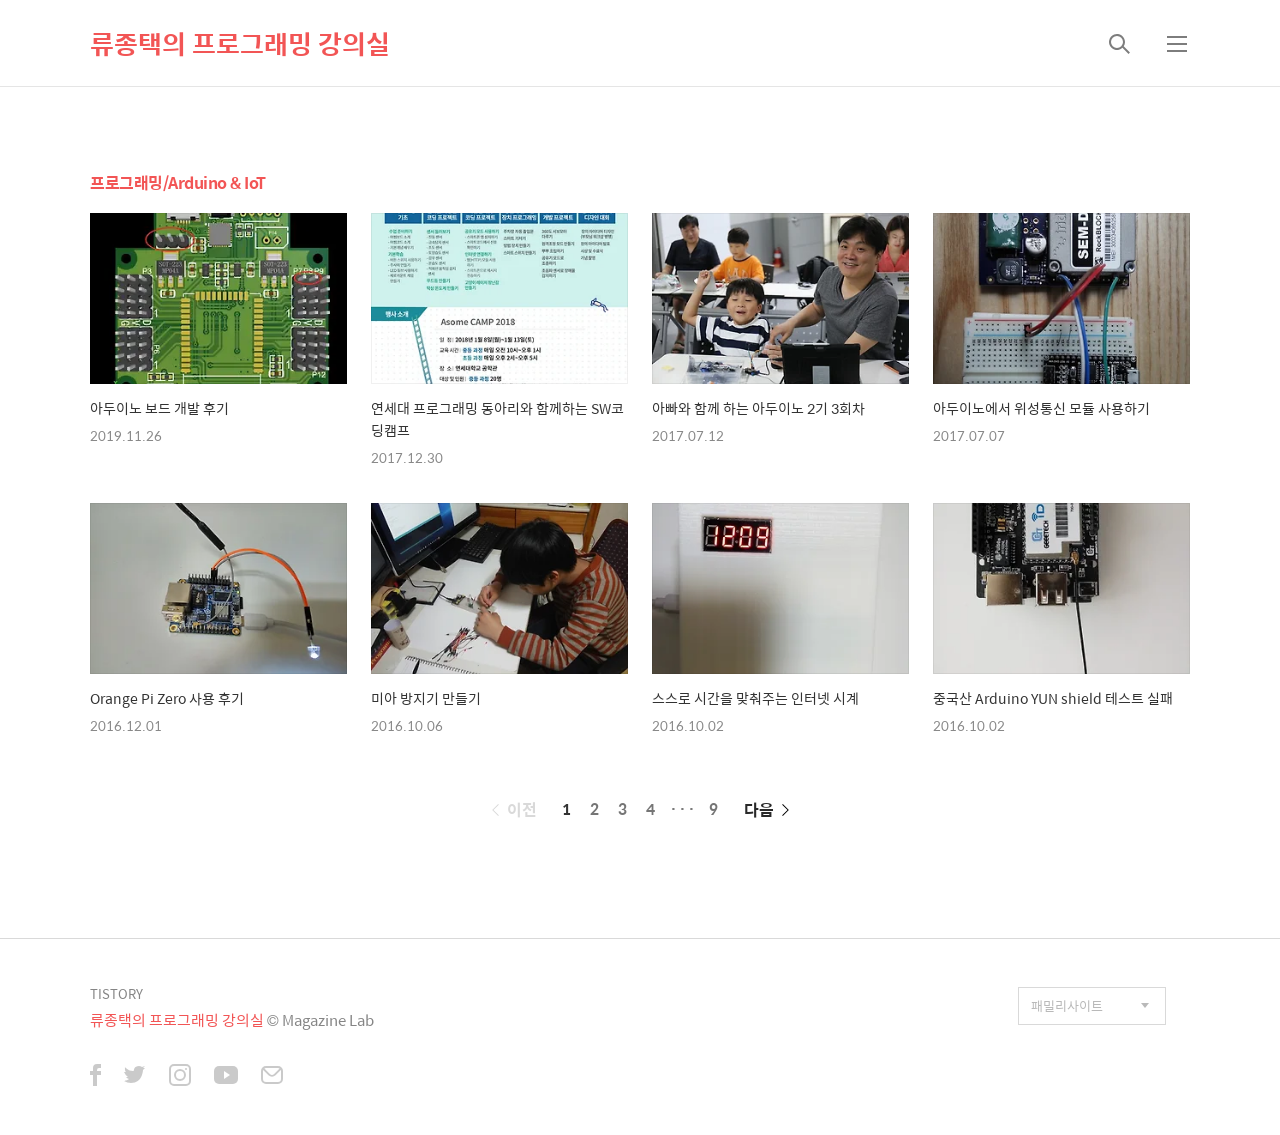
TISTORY (116, 993)
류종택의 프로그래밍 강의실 (240, 43)
